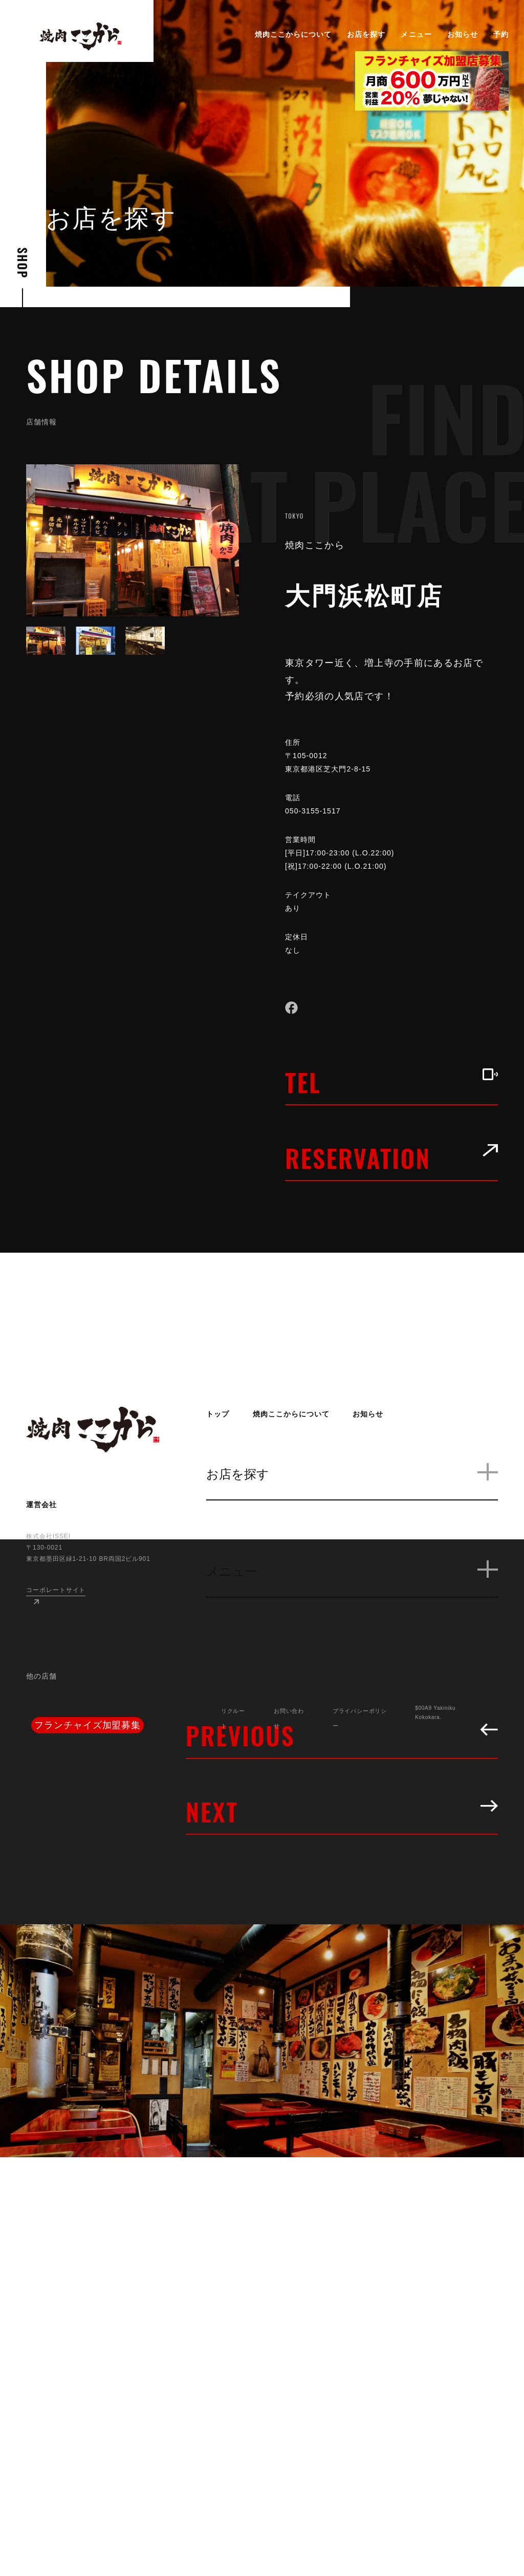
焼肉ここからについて (293, 34)
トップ (217, 1414)
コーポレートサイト (55, 1590)
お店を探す (366, 34)
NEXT (342, 1811)
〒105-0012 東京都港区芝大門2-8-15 (336, 762)
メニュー (416, 34)
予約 (501, 34)
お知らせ (462, 34)
